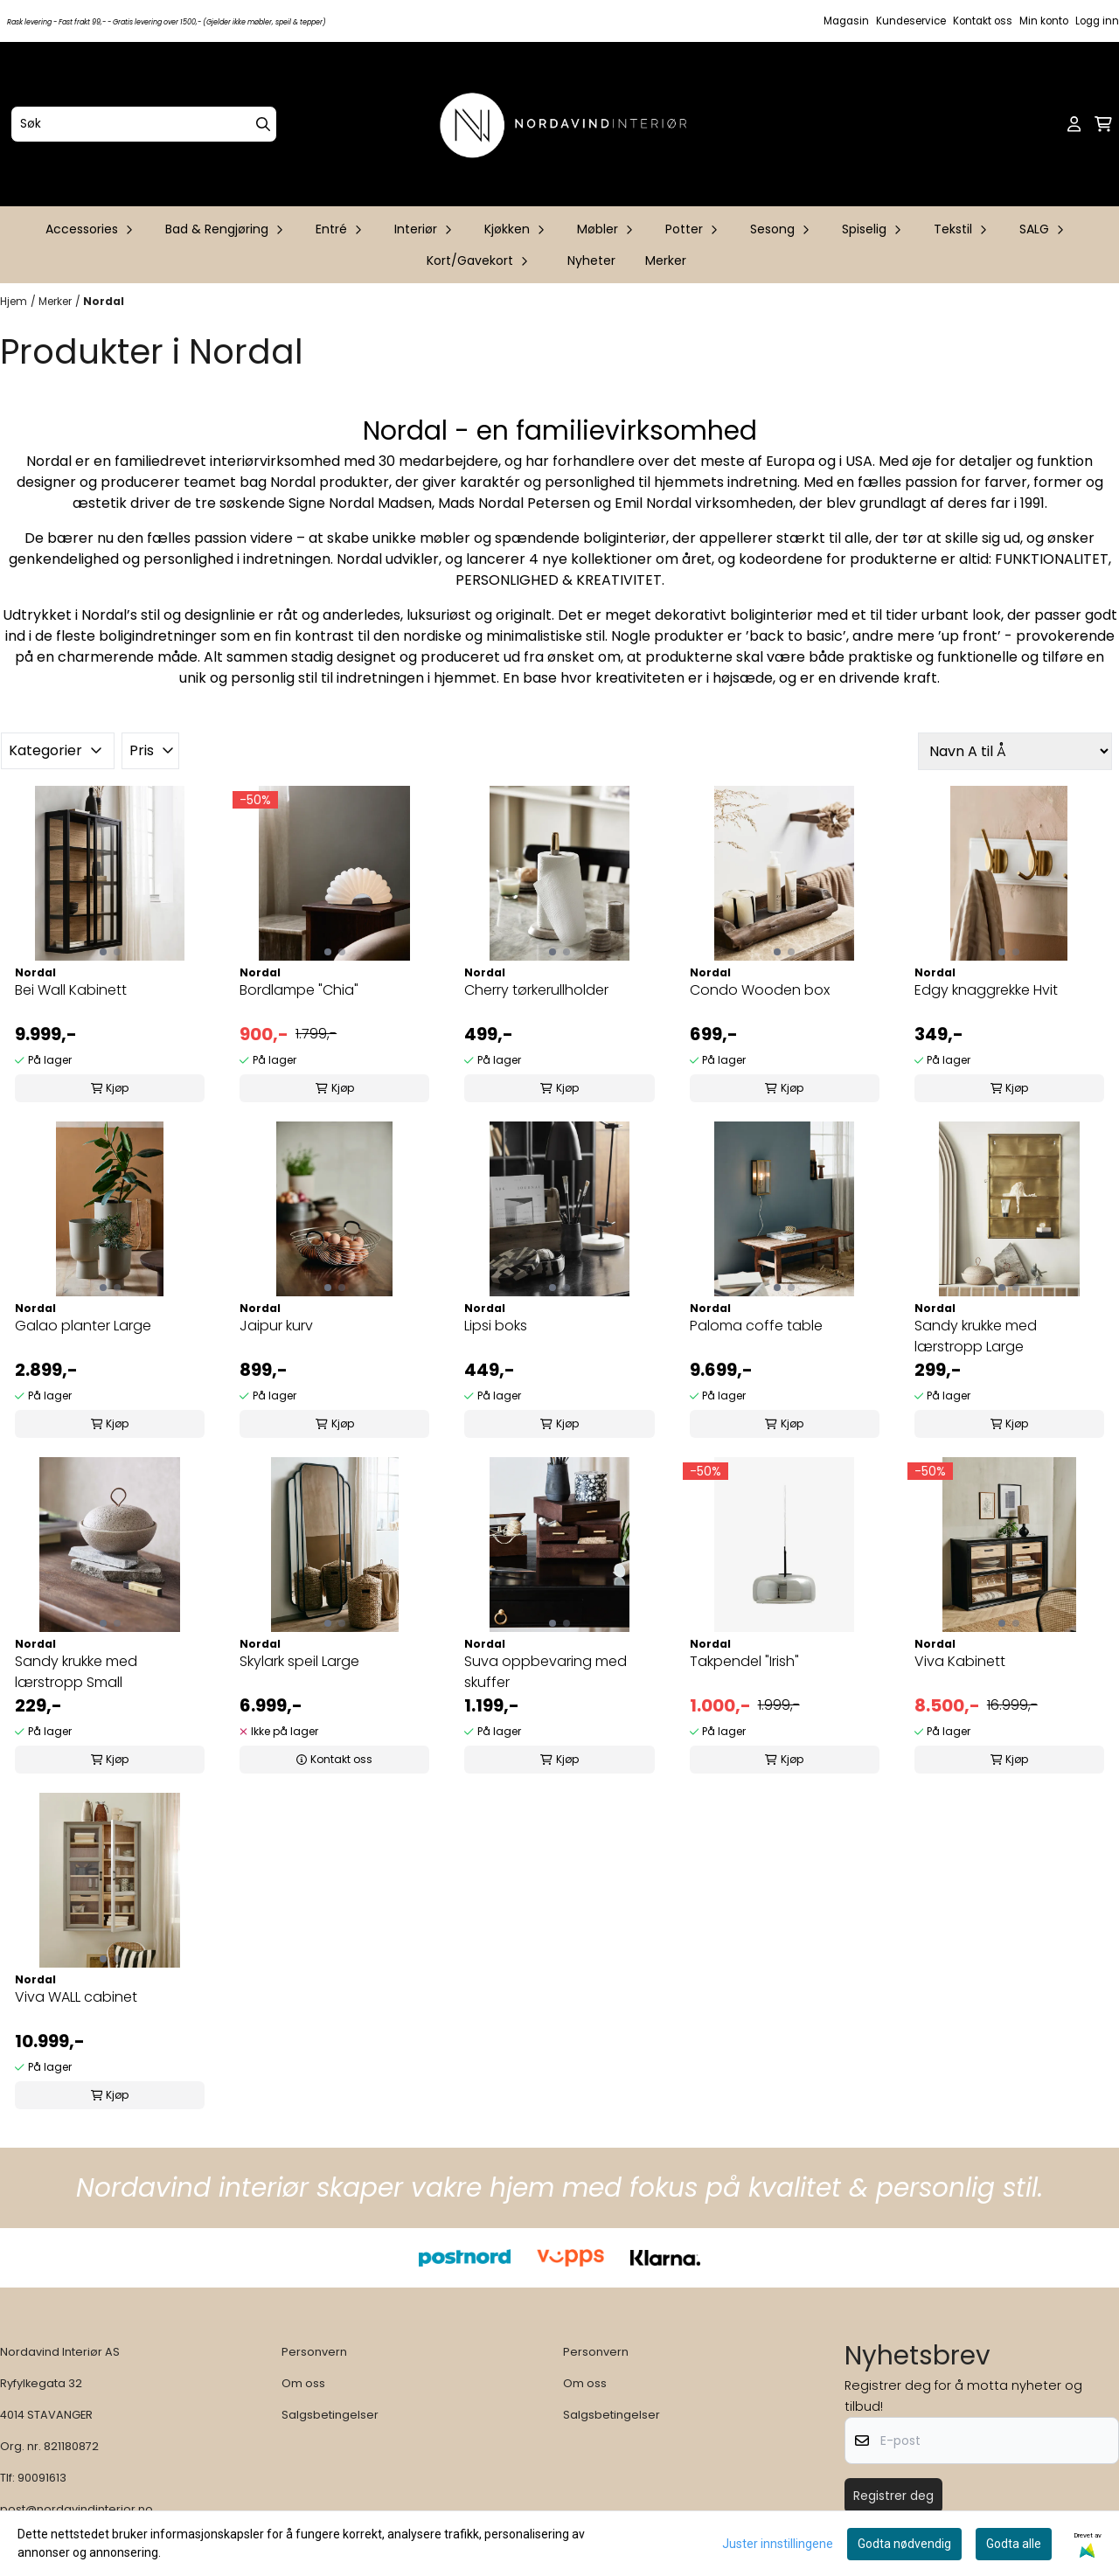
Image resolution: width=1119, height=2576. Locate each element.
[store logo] (565, 124)
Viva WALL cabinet (76, 1997)
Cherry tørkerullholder (536, 990)
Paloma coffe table (756, 1326)
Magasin (846, 21)
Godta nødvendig (904, 2544)
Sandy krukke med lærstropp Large (975, 1336)
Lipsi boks (495, 1326)
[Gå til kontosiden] (1074, 124)
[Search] (263, 124)
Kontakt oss (982, 21)
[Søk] (143, 124)
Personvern (314, 2351)
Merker (665, 260)
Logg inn (1097, 21)
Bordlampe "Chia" (299, 990)
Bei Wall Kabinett (71, 990)
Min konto (1043, 21)
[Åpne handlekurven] (1103, 124)
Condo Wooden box (760, 990)
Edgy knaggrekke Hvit (986, 990)
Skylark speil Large (299, 1661)
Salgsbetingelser (330, 2414)
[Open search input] (1045, 124)
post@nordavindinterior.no (76, 2509)
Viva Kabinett (959, 1661)
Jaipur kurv (276, 1326)
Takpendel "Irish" (744, 1661)
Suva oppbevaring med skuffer (545, 1671)
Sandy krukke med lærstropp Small (76, 1671)
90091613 (41, 2477)
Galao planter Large (83, 1326)
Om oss (303, 2383)
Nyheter (591, 260)
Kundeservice (911, 21)
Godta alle (1013, 2544)
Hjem (13, 301)
